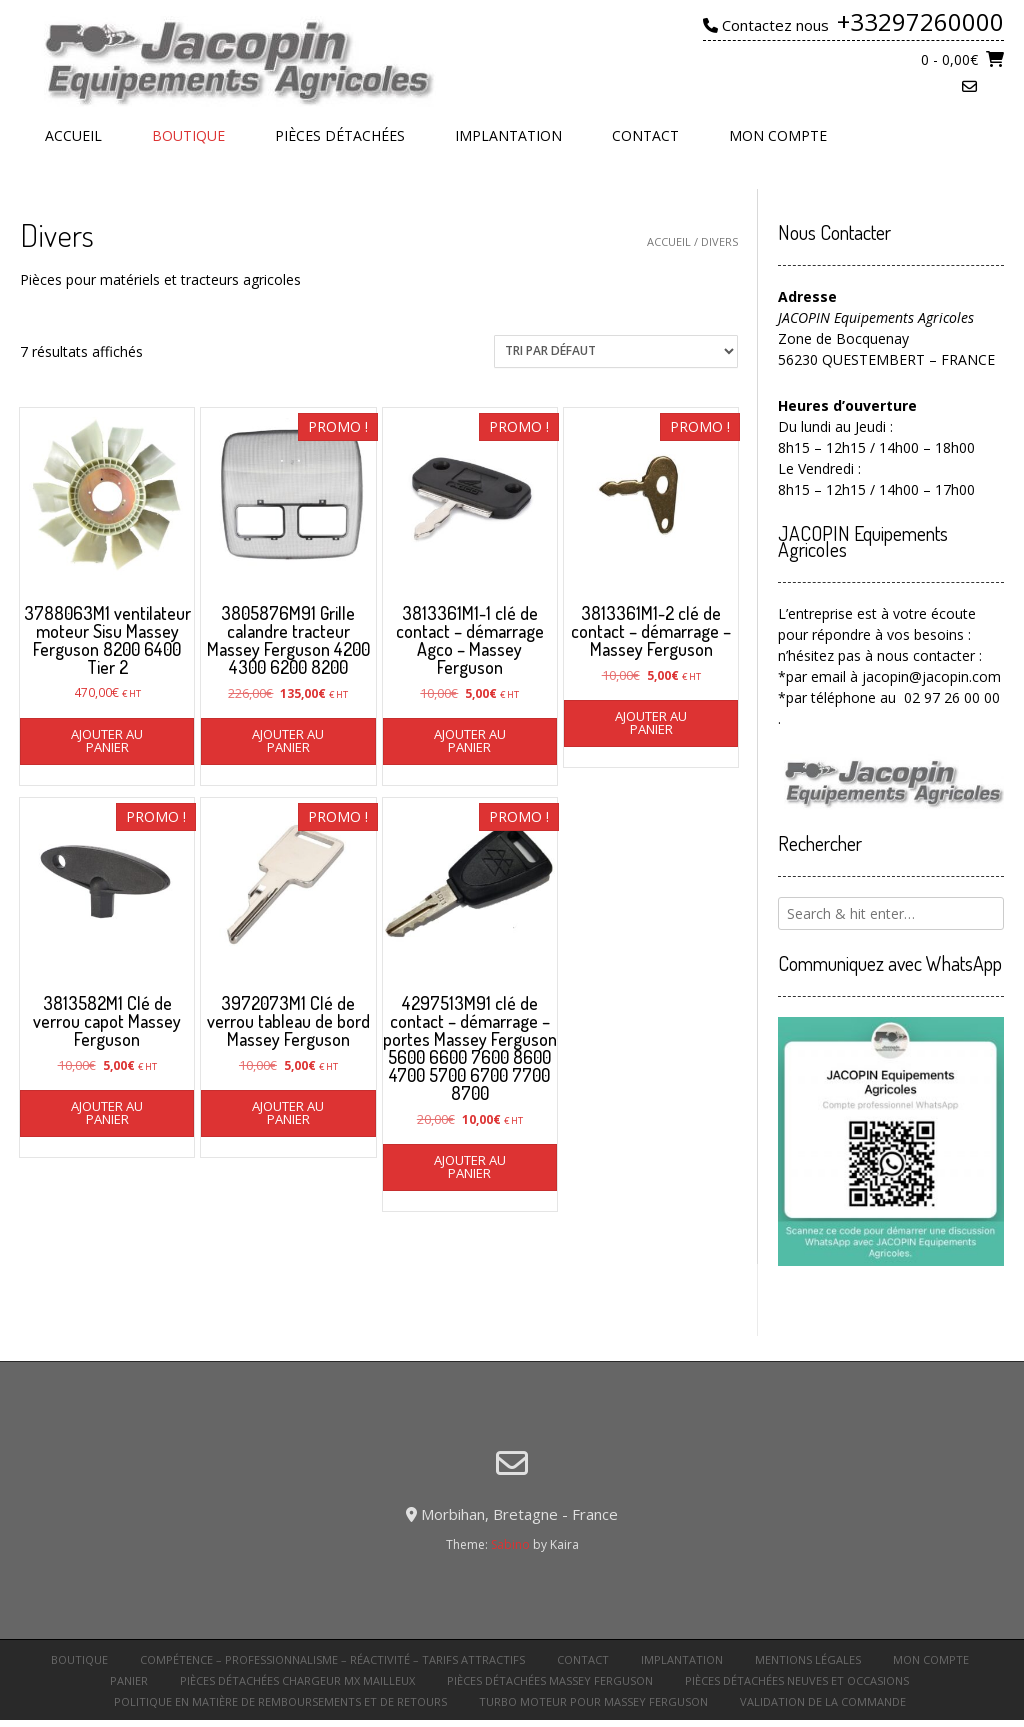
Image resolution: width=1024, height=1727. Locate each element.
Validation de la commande (823, 1701)
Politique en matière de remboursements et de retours (280, 1701)
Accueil (73, 135)
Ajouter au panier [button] (107, 740)
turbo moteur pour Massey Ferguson (593, 1701)
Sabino (510, 1544)
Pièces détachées (340, 135)
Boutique (188, 135)
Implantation (508, 135)
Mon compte (778, 135)
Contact (645, 135)
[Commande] (616, 351)
